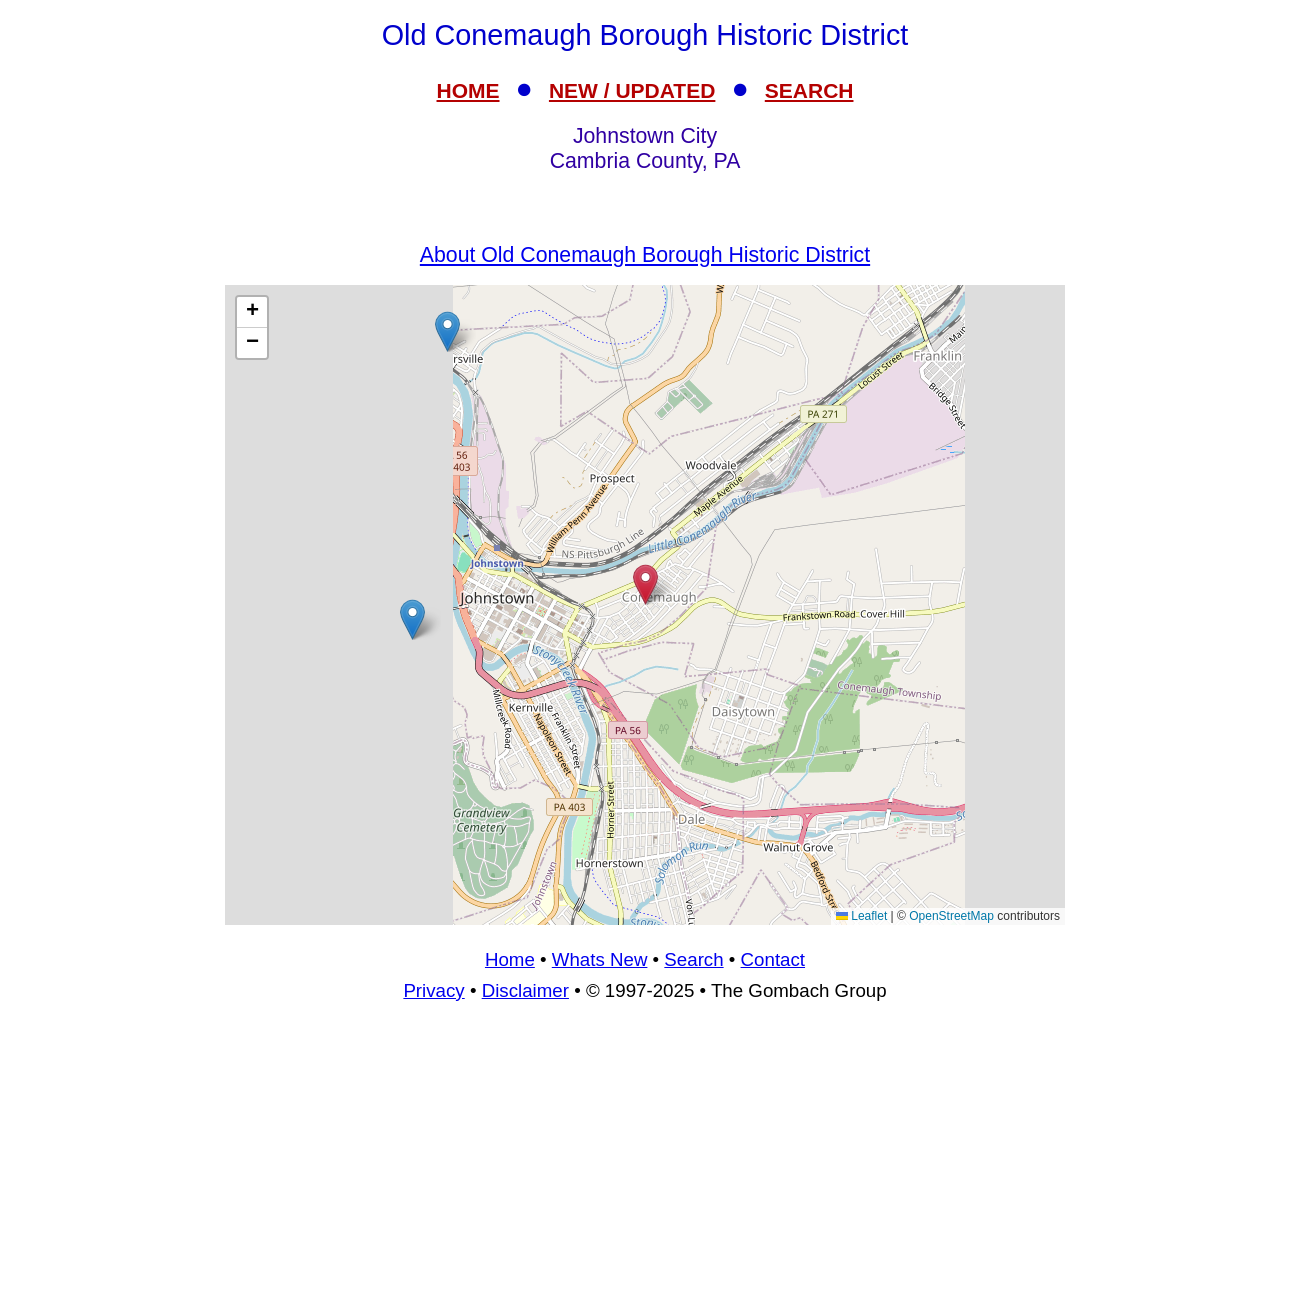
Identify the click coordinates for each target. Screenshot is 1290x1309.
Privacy (433, 990)
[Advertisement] (645, 1164)
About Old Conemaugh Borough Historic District (645, 255)
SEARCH (809, 90)
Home (510, 959)
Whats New (600, 959)
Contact (773, 959)
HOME (468, 90)
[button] (412, 619)
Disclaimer (525, 990)
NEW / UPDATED (632, 90)
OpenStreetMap (951, 916)
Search (693, 959)
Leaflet (861, 916)
